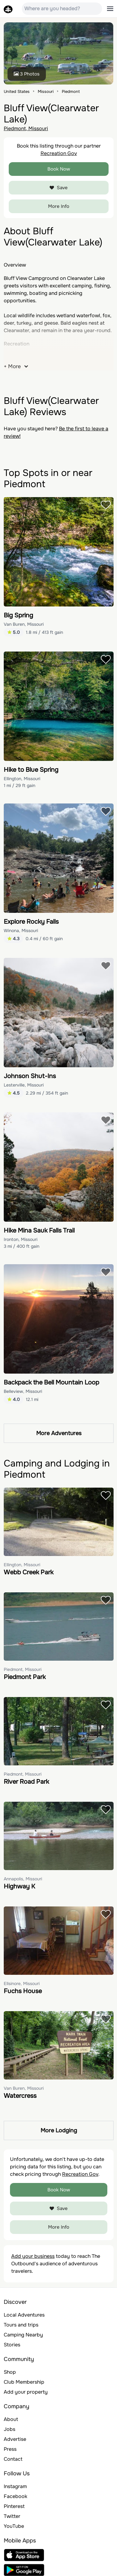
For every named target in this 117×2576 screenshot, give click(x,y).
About (11, 2419)
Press (10, 2449)
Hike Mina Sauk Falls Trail (39, 1230)
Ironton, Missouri (20, 1239)
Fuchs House (23, 1991)
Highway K (19, 1886)
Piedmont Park (25, 1677)
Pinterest (14, 2506)
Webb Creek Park (28, 1572)
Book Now (58, 169)
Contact (13, 2459)
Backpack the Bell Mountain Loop (51, 1382)
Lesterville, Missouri (24, 1085)
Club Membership (24, 2382)
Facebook (15, 2496)
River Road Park (26, 1782)
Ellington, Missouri (22, 778)
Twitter (12, 2516)
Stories (12, 2344)
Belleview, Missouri (23, 1391)
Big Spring (18, 615)
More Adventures (58, 1433)
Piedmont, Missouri (26, 128)
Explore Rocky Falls (31, 922)
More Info (58, 206)
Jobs (9, 2429)
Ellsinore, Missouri (22, 1983)
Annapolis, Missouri (23, 1879)
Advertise (15, 2439)
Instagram (15, 2486)
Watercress (20, 2096)
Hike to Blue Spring (31, 770)
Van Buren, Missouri (24, 624)
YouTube (14, 2526)
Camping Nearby (23, 2334)
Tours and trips (21, 2325)
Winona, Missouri (21, 930)
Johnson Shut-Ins (30, 1076)
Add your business (33, 2256)
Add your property (26, 2392)
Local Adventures (24, 2315)
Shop (10, 2372)
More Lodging (59, 2130)
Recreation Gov (59, 153)
